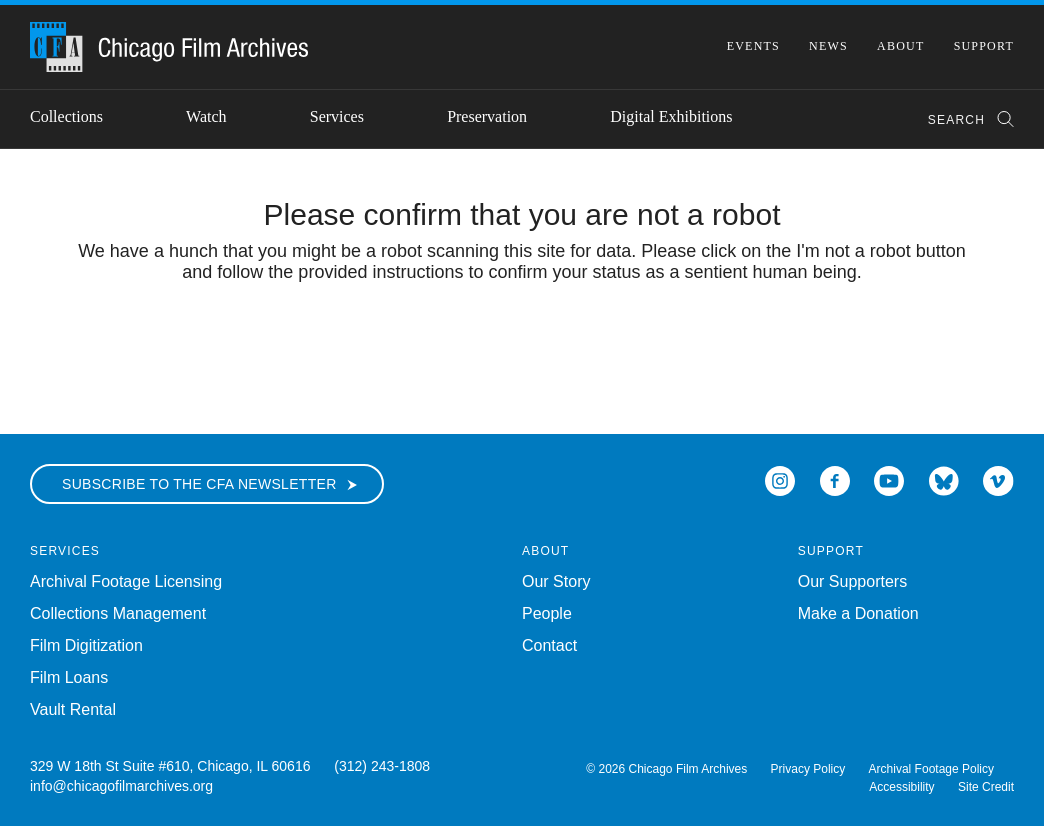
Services (337, 116)
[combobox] (961, 119)
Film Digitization (86, 645)
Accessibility (901, 787)
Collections (66, 116)
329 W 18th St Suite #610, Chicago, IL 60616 (170, 766)
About (900, 46)
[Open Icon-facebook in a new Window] (835, 479)
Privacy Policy (808, 769)
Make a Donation (858, 613)
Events (753, 46)
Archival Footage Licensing (126, 581)
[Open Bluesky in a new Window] (944, 479)
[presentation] (522, 345)
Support (984, 46)
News (828, 46)
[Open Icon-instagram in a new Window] (780, 479)
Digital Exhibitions (671, 116)
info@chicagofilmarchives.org (121, 786)
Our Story (556, 581)
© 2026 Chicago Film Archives (666, 769)
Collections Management (118, 613)
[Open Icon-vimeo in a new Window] (998, 479)
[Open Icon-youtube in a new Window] (889, 479)
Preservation (487, 116)
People (547, 613)
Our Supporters (852, 581)
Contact (549, 645)
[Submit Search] (999, 119)
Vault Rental (73, 709)
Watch (206, 116)
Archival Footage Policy (931, 769)
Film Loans (69, 677)
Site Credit (986, 787)
